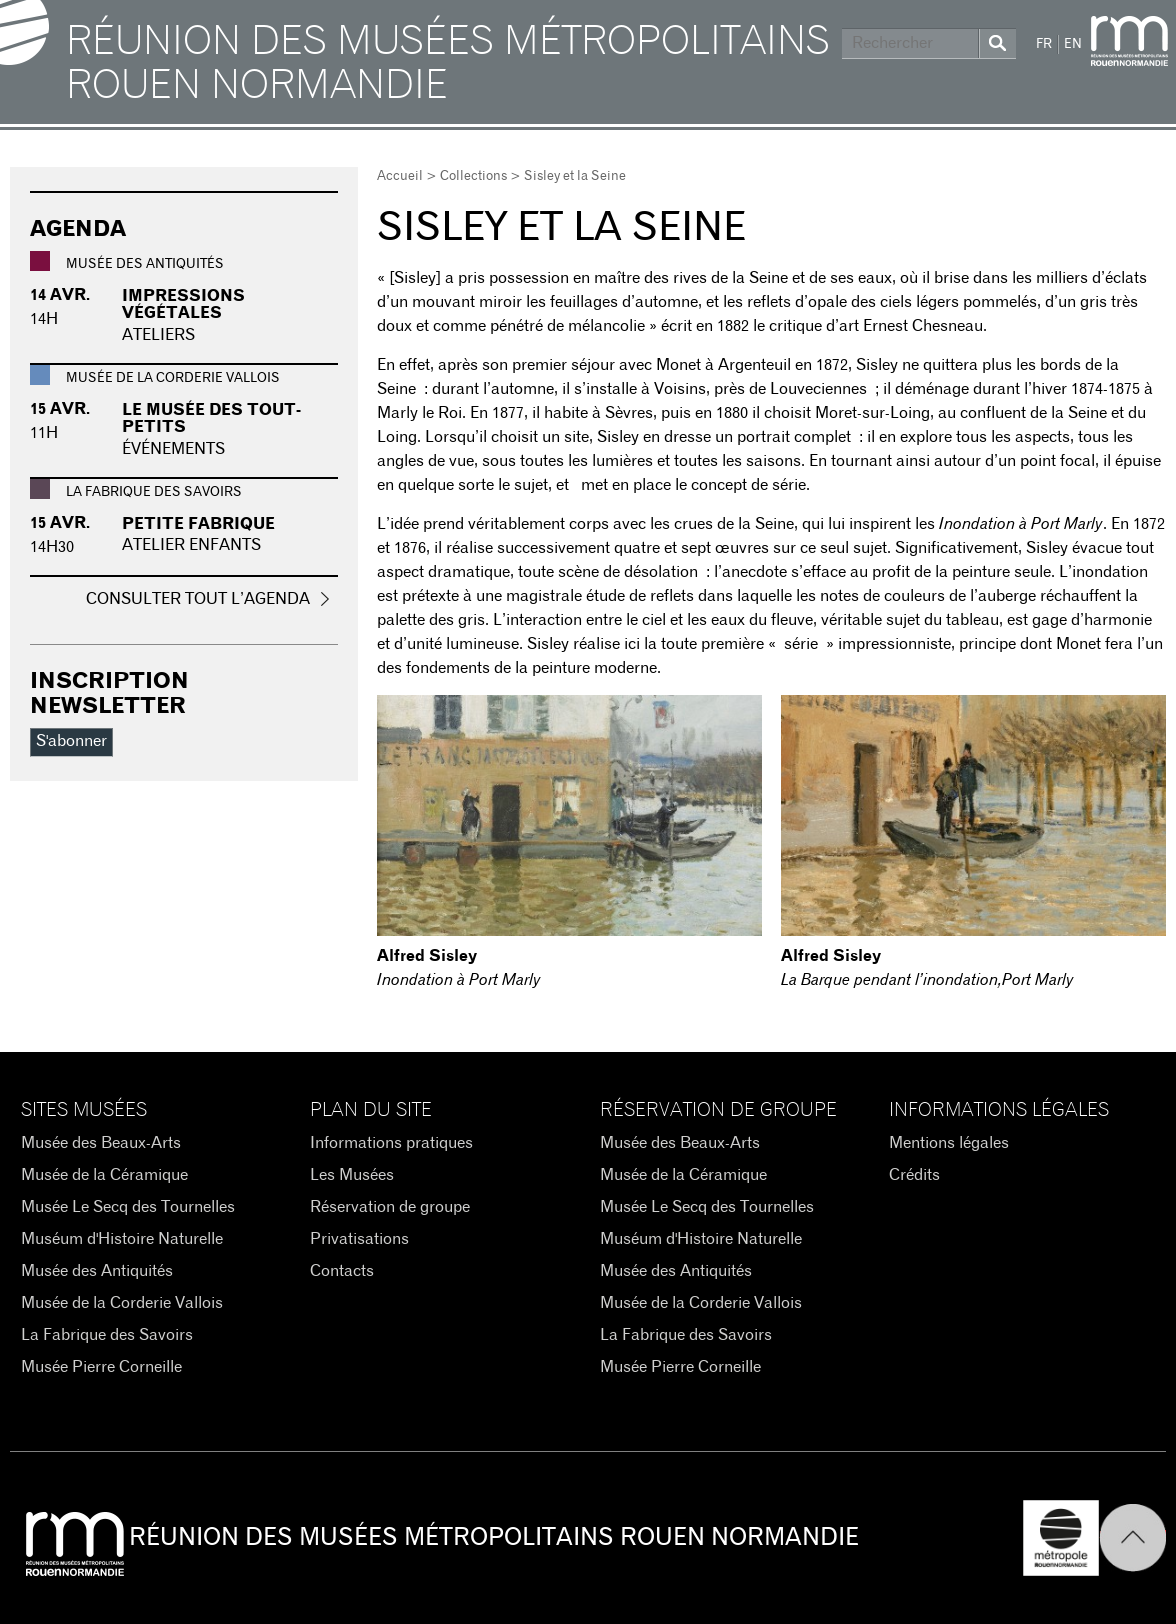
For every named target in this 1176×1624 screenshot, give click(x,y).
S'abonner (71, 741)
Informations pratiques (391, 1143)
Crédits (914, 1175)
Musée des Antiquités (97, 1271)
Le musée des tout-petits (211, 419)
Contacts (342, 1271)
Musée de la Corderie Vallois (122, 1303)
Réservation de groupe (390, 1207)
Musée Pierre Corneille (101, 1367)
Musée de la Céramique (104, 1175)
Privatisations (359, 1239)
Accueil (400, 176)
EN (1073, 44)
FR (1044, 44)
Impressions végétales (183, 305)
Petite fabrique (198, 524)
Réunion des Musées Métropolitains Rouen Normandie (448, 64)
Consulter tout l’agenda (198, 599)
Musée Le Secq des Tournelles (128, 1207)
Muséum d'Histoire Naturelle (122, 1239)
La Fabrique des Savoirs (107, 1335)
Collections (473, 176)
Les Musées (352, 1175)
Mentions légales (949, 1143)
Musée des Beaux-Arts (101, 1143)
